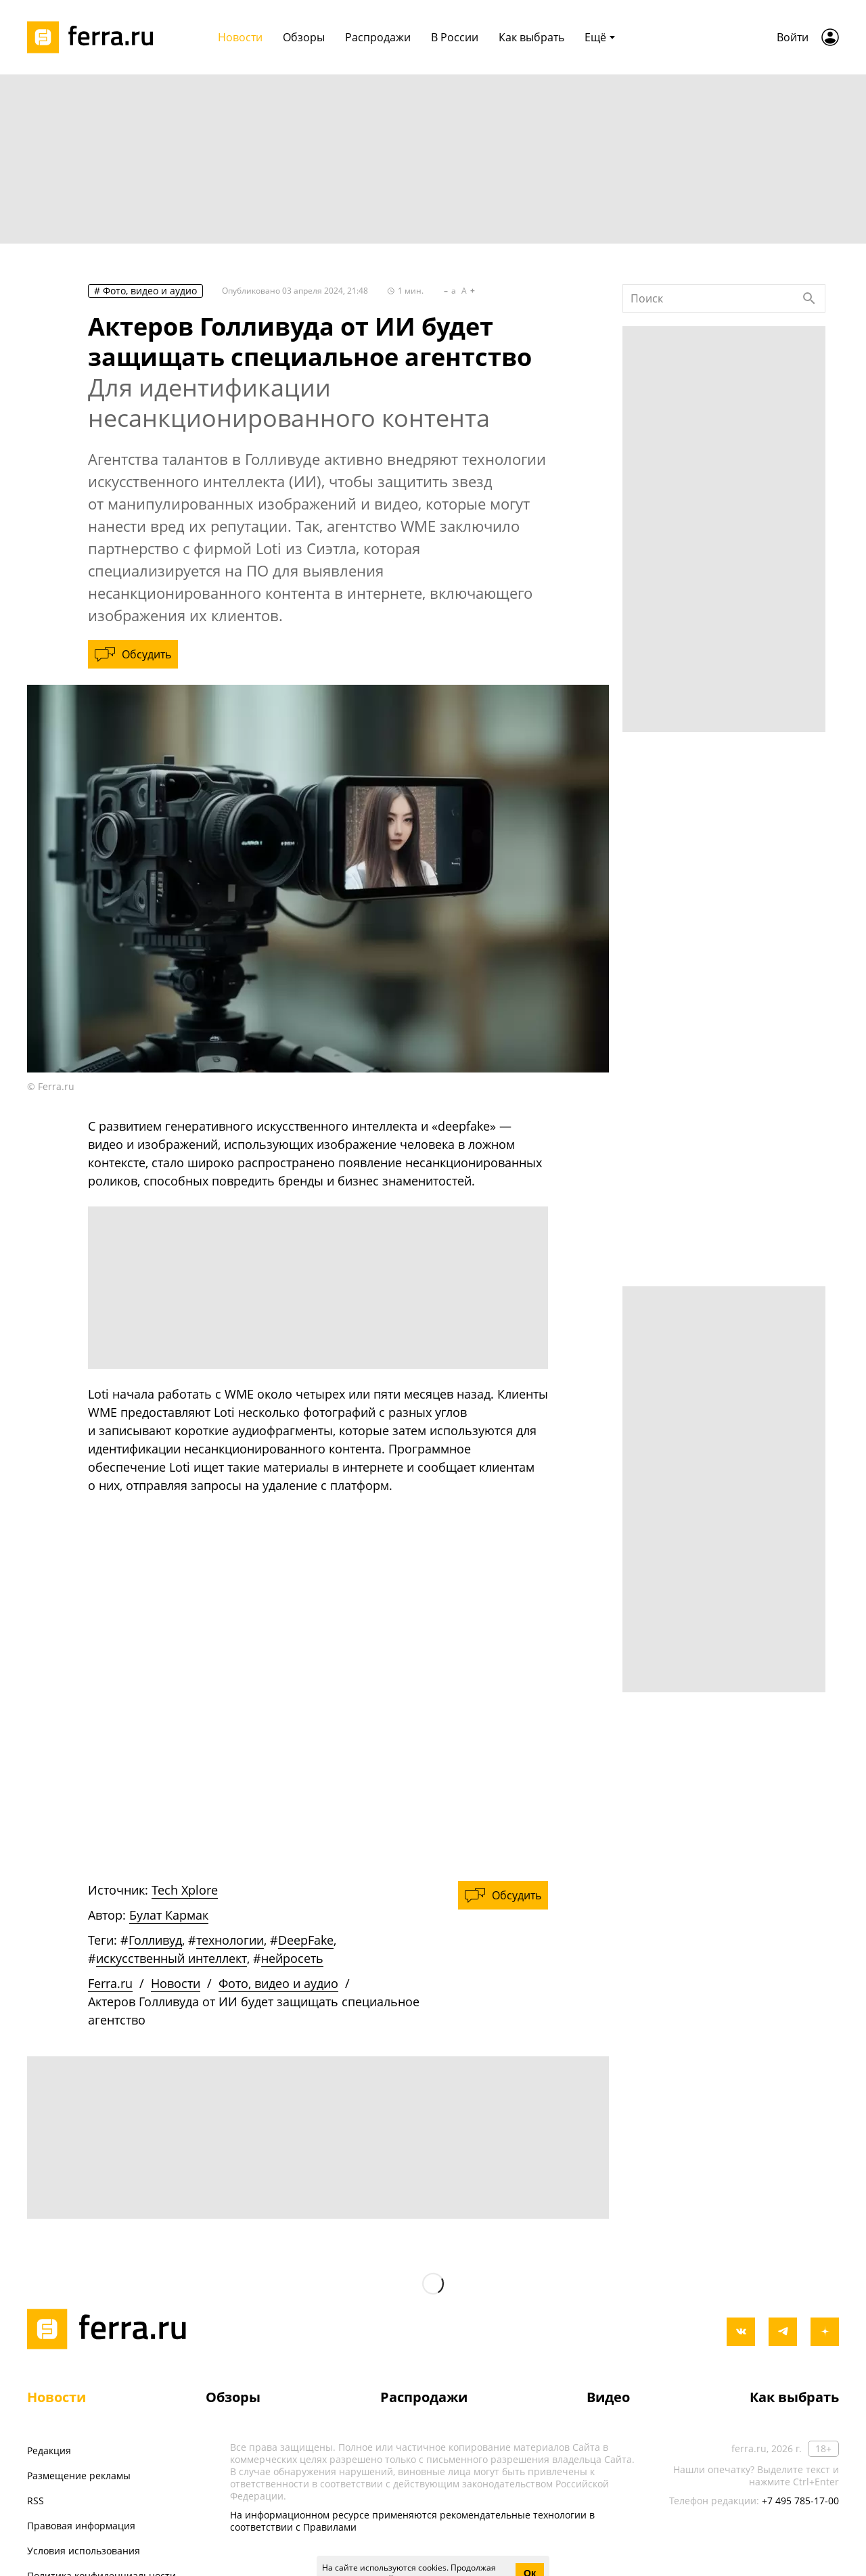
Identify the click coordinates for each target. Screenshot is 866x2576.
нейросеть (292, 1958)
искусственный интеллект (171, 1958)
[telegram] (783, 2332)
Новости (175, 1983)
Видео (608, 2397)
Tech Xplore (185, 1890)
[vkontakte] (741, 2332)
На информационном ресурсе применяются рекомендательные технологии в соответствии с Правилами (412, 2520)
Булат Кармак (168, 1915)
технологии (230, 1940)
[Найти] (809, 298)
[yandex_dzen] (825, 2332)
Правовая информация (81, 2525)
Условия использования (83, 2550)
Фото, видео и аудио (150, 290)
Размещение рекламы (79, 2475)
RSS (35, 2500)
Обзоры (233, 2397)
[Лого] (94, 37)
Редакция (49, 2450)
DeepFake (306, 1940)
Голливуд (155, 1940)
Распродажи (424, 2397)
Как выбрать (794, 2397)
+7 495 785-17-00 (800, 2500)
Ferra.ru (110, 1983)
